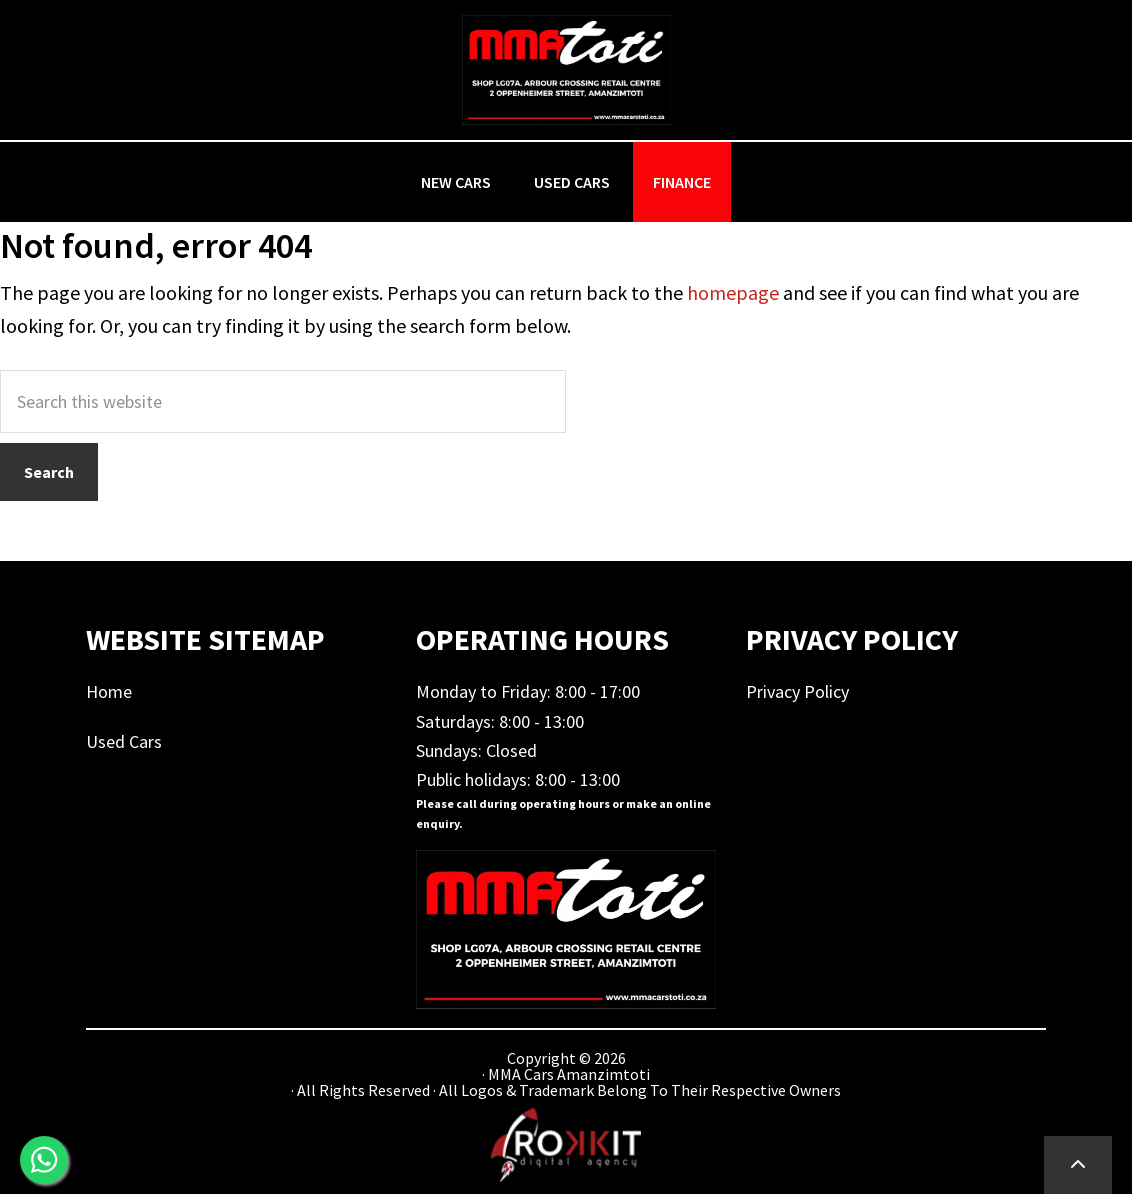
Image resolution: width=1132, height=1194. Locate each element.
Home (109, 691)
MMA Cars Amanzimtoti (566, 70)
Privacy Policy (797, 691)
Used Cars (124, 741)
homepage (733, 292)
